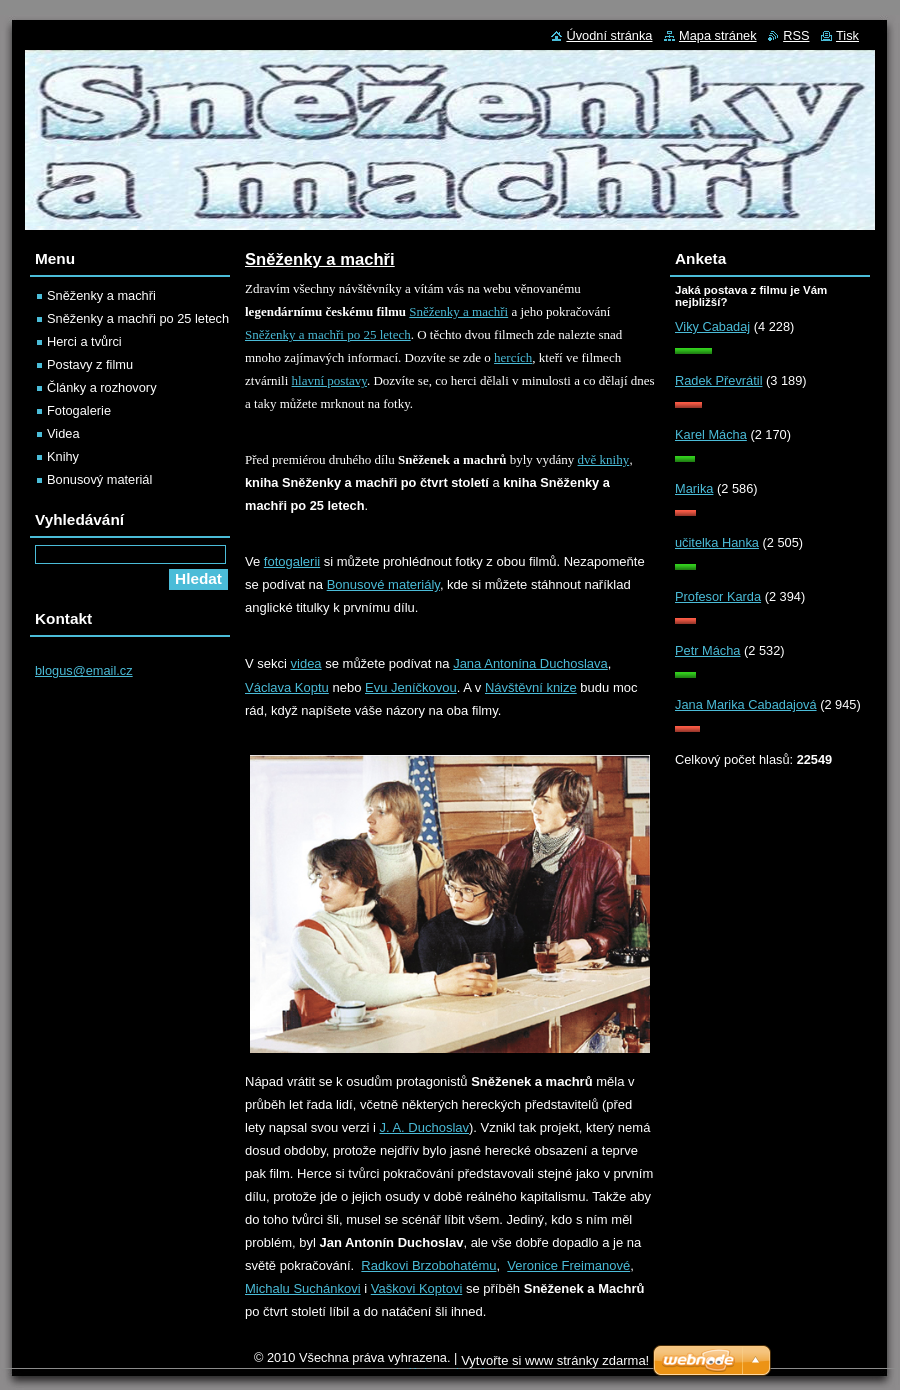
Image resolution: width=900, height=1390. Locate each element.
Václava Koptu (287, 687)
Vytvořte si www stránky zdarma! (555, 1360)
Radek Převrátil (718, 380)
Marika (694, 488)
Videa (63, 433)
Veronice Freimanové (568, 1265)
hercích (513, 357)
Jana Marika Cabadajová (746, 704)
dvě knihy (604, 459)
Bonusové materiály (383, 584)
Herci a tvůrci (84, 341)
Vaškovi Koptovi (417, 1288)
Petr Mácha (707, 650)
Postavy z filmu (90, 364)
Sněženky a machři (458, 311)
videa (306, 663)
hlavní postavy (329, 380)
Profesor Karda (718, 596)
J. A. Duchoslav (424, 1127)
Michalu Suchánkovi (303, 1288)
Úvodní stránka (609, 35)
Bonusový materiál (99, 479)
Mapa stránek (718, 35)
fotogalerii (292, 561)
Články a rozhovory (102, 387)
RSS (796, 35)
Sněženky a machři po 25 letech (328, 334)
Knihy (63, 456)
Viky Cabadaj (712, 326)
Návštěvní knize (531, 687)
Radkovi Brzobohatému (428, 1265)
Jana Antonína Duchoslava (530, 663)
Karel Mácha (711, 434)
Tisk (847, 35)
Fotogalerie (79, 410)
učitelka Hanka (717, 542)
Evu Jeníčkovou (411, 687)
